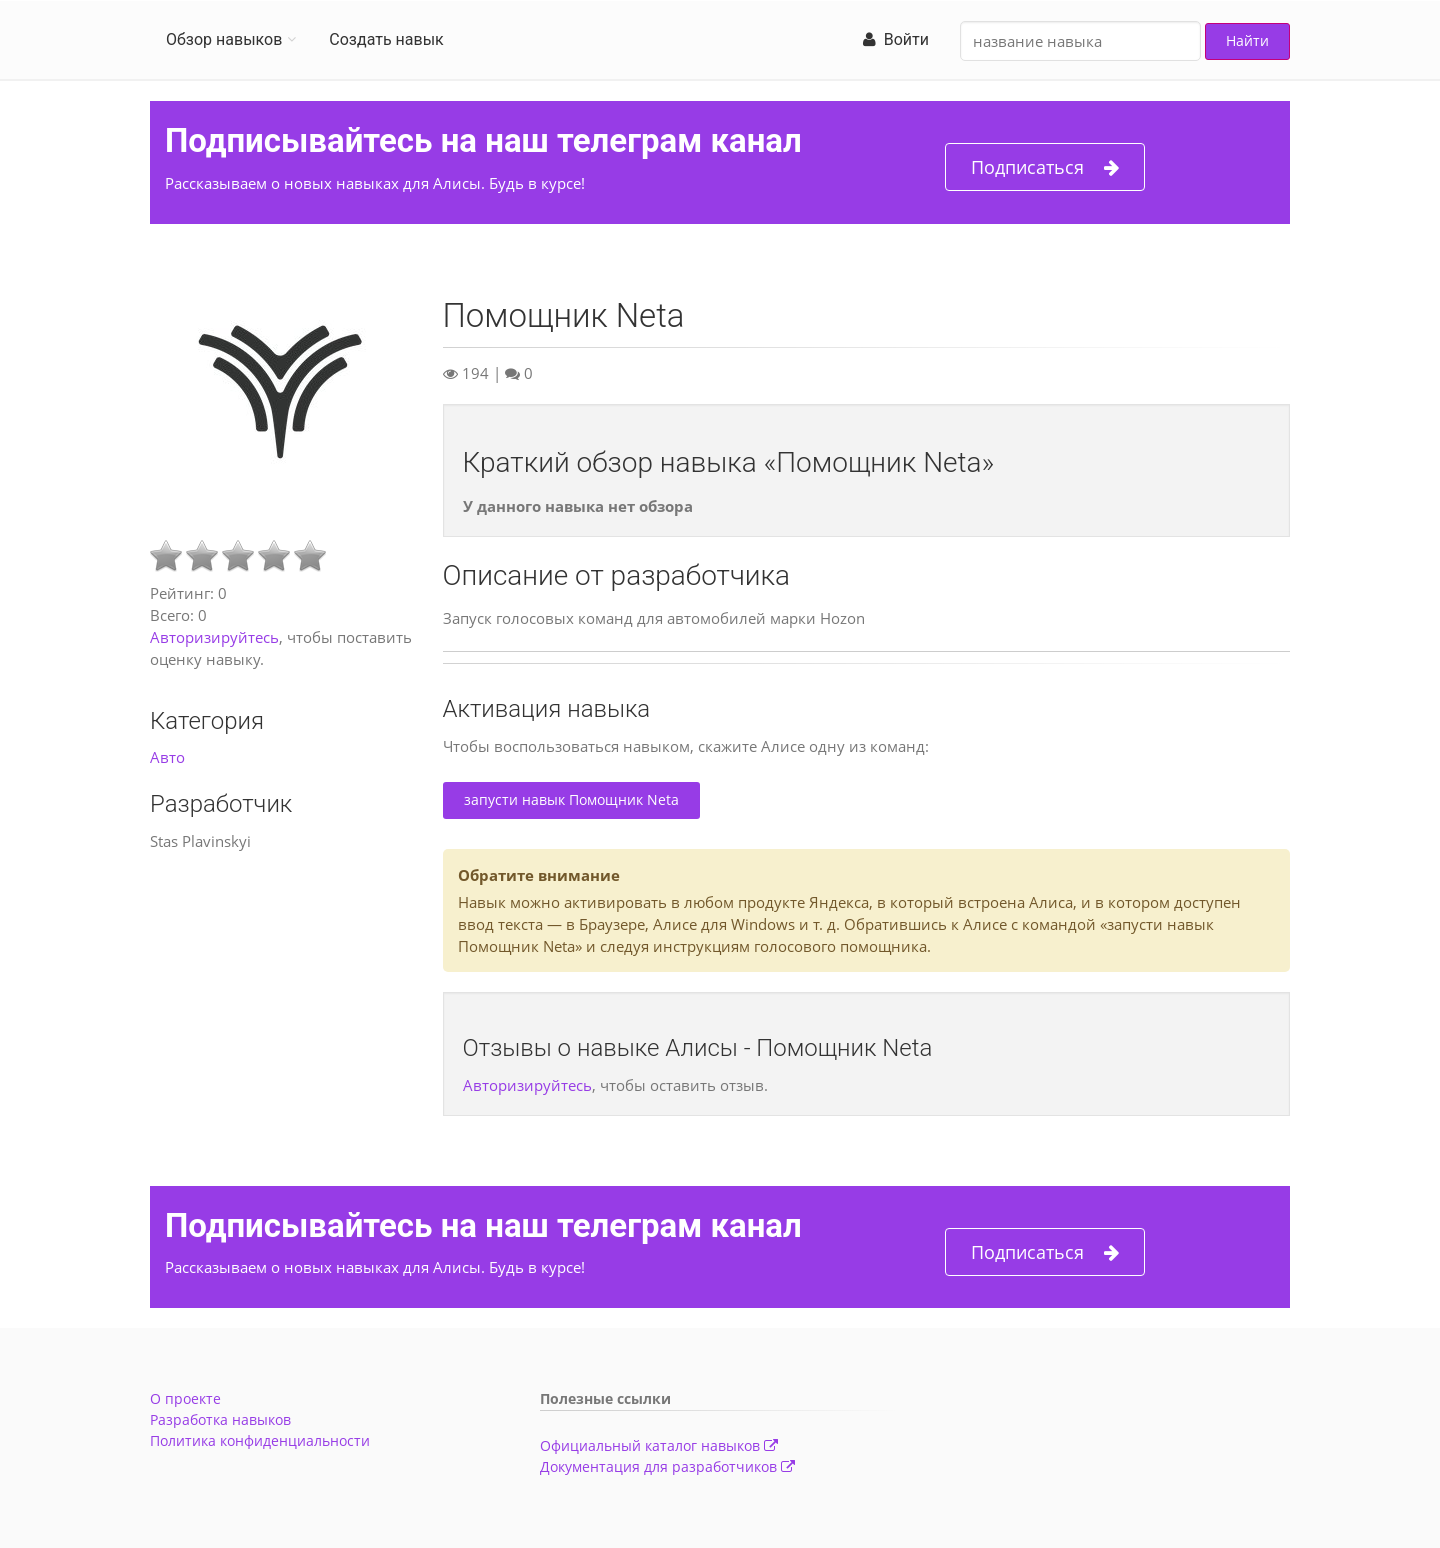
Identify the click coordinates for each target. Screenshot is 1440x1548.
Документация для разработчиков (667, 1466)
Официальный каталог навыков (659, 1445)
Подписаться (1045, 167)
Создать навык (386, 39)
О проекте (185, 1398)
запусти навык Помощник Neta (571, 799)
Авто (167, 757)
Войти (896, 39)
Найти (1247, 40)
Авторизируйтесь (214, 637)
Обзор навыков (224, 39)
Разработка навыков (220, 1419)
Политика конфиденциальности (260, 1440)
